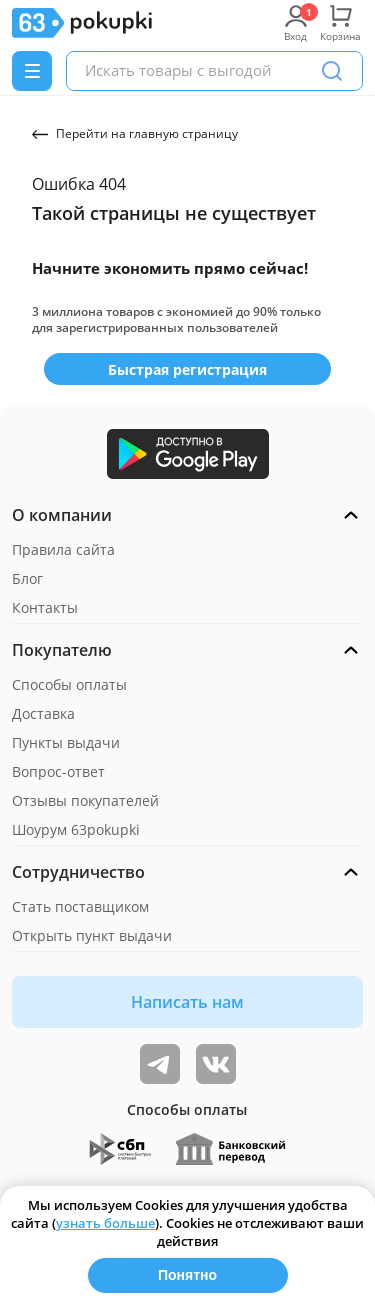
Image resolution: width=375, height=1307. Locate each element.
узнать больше (105, 1223)
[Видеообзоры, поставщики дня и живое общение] (160, 1064)
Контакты (45, 607)
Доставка (43, 713)
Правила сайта (63, 549)
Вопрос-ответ (58, 771)
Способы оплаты (69, 684)
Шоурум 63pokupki (76, 829)
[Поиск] (332, 71)
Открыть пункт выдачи (92, 935)
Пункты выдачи (66, 742)
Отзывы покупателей (85, 800)
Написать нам (187, 1002)
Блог (27, 578)
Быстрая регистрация (187, 369)
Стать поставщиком (80, 906)
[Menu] (32, 71)
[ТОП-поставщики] (216, 1064)
